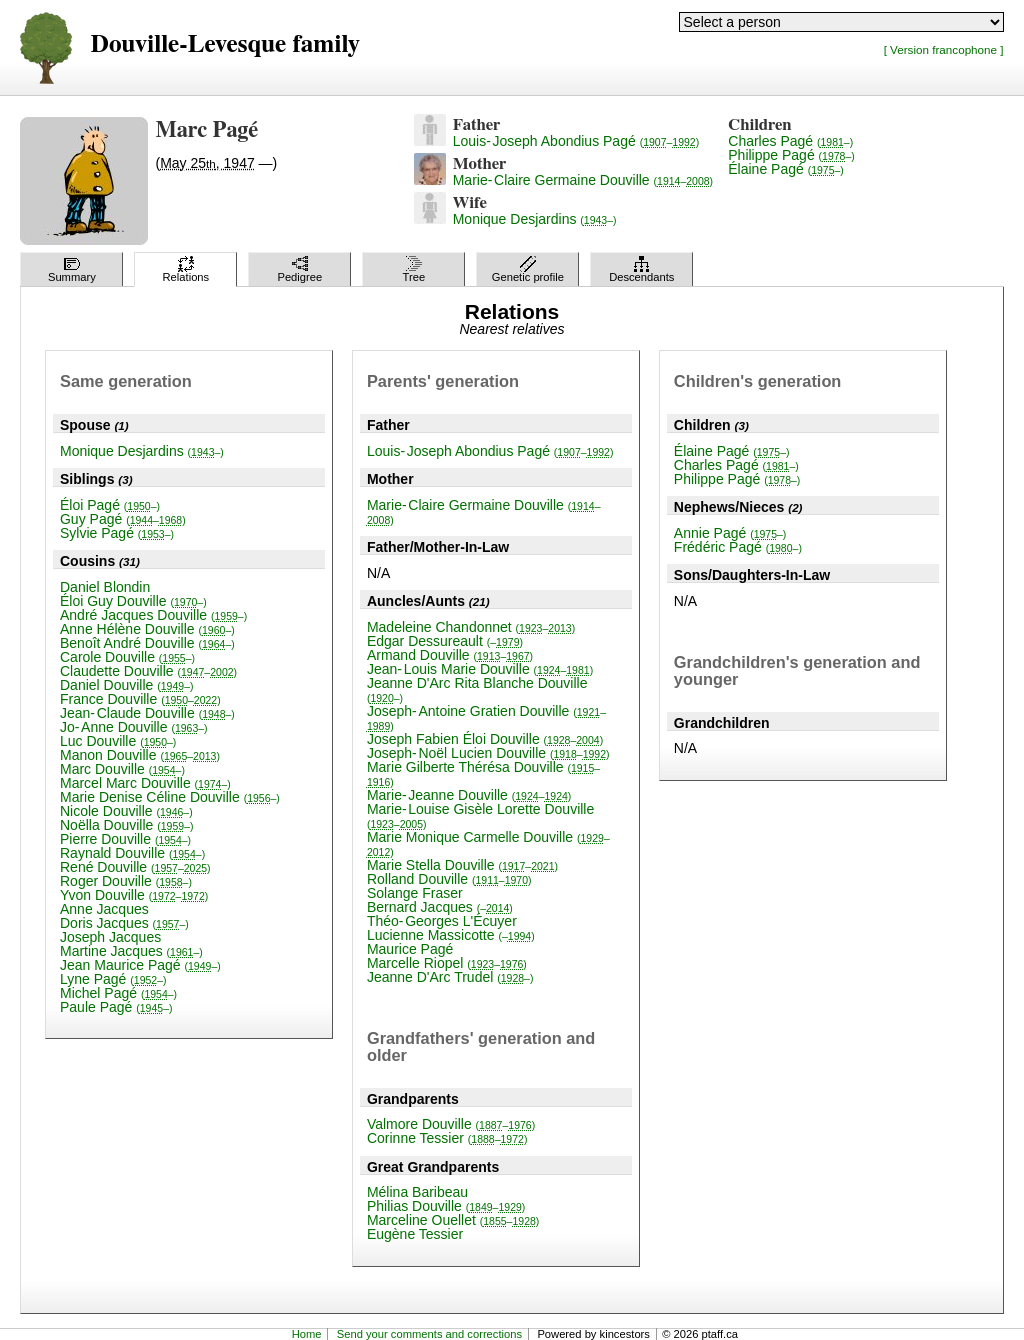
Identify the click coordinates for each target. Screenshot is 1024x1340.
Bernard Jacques (440, 907)
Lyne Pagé (113, 979)
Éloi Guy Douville (133, 601)
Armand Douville (450, 655)
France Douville (140, 699)
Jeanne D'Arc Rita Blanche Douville (477, 689)
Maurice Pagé (410, 949)
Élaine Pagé (786, 169)
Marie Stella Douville (462, 865)
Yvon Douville (134, 895)
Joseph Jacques (110, 937)
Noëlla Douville (126, 825)
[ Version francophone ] (944, 49)
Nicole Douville (126, 811)
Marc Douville (122, 769)
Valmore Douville (451, 1124)
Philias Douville (446, 1206)
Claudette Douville (148, 671)
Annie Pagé (730, 533)
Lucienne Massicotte (451, 935)
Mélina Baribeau (417, 1192)
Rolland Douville (449, 879)
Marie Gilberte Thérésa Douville (483, 773)
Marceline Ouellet (453, 1220)
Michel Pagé (118, 993)
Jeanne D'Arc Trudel (450, 977)
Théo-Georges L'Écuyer (442, 921)
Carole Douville (127, 657)
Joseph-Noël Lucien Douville (488, 753)
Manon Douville (140, 755)
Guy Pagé (123, 519)
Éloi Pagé (110, 505)
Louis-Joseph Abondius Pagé (576, 141)
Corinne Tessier (447, 1138)
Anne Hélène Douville (147, 629)
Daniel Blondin (105, 587)
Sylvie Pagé (117, 533)
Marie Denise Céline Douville (170, 797)
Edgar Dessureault (445, 641)
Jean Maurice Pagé (140, 965)
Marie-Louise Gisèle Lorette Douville (480, 815)
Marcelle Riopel (447, 963)
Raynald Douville (132, 853)
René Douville (135, 867)
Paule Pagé (116, 1007)
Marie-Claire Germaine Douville (583, 180)
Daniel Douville (126, 685)
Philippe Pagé (791, 155)
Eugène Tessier (415, 1234)
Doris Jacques (124, 923)
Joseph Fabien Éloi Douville (485, 739)
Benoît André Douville (147, 643)
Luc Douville (118, 741)
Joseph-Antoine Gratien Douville (486, 717)
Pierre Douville (125, 839)
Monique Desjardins (535, 219)
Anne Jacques (104, 909)
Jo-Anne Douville (134, 727)
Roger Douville (126, 881)
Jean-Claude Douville (147, 713)
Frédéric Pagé (738, 547)
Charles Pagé (790, 141)
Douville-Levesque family (224, 44)
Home (307, 1334)
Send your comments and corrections (429, 1334)
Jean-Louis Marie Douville (480, 669)
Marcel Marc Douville (145, 783)
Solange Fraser (415, 893)
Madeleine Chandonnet (471, 627)
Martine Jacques (131, 951)
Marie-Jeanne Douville (469, 795)
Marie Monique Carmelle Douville (488, 843)
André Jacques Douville (153, 615)
